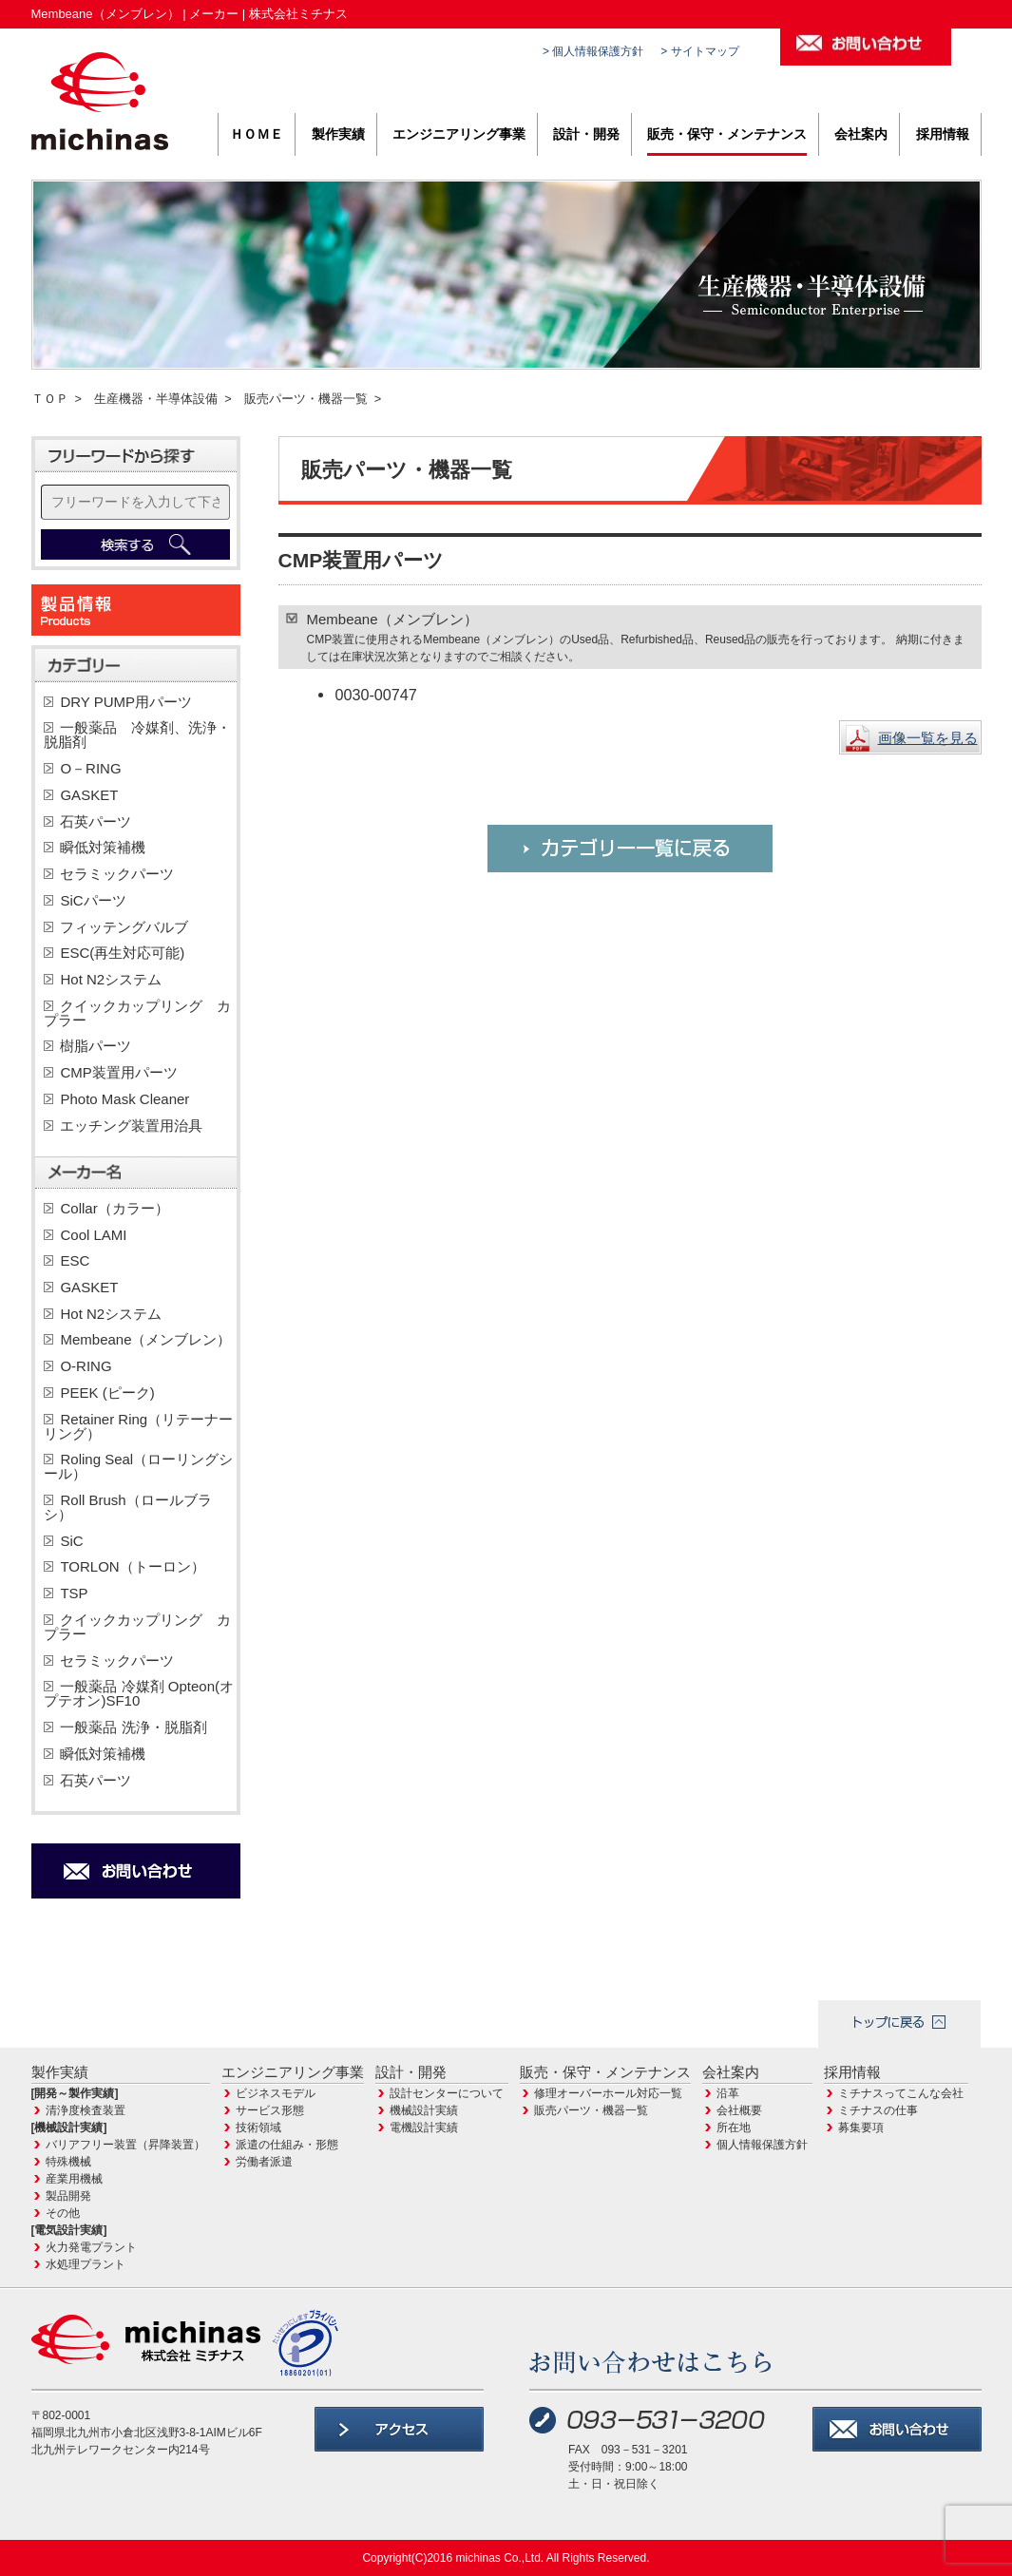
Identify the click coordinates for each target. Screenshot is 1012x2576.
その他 (63, 2213)
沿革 (727, 2093)
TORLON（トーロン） (132, 1566)
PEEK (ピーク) (107, 1392)
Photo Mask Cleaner (124, 1099)
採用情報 (942, 134)
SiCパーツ (92, 900)
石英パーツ (95, 821)
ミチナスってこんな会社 (901, 2093)
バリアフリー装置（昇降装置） (125, 2144)
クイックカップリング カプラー (137, 1013)
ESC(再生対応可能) (122, 953)
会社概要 (739, 2110)
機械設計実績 (424, 2110)
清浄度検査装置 (85, 2110)
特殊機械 (68, 2161)
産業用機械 (74, 2178)
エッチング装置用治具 (131, 1125)
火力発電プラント (91, 2247)
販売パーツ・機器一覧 (306, 398)
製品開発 (68, 2196)
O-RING (85, 1366)
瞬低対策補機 (102, 847)
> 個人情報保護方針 (593, 51)
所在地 (733, 2127)
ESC (74, 1260)
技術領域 (258, 2127)
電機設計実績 (424, 2127)
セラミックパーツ (117, 874)
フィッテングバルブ (124, 927)
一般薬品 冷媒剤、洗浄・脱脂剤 (137, 734)
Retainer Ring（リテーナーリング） (138, 1426)
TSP (73, 1593)
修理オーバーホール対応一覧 (608, 2093)
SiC (71, 1541)
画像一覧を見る (928, 738)
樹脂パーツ (95, 1046)
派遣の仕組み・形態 (287, 2144)
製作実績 (338, 134)
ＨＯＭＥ (256, 134)
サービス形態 (270, 2110)
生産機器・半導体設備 (156, 398)
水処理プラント (85, 2264)
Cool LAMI (93, 1235)
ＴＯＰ (49, 398)
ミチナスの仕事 (878, 2110)
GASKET (89, 795)
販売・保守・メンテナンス (727, 134)
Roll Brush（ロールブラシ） (127, 1507)
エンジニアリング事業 (458, 134)
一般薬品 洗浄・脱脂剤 (133, 1727)
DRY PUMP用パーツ (126, 702)
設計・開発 (586, 134)
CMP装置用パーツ (118, 1072)
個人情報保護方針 (762, 2144)
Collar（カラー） (114, 1208)
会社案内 (861, 134)
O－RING (90, 768)
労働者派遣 (264, 2161)
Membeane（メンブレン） (145, 1339)
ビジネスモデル (275, 2093)
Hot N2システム (118, 979)
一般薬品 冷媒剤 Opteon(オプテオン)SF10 (139, 1693)
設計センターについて (447, 2093)
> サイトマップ (699, 51)
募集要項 (861, 2127)
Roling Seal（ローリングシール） (138, 1466)
